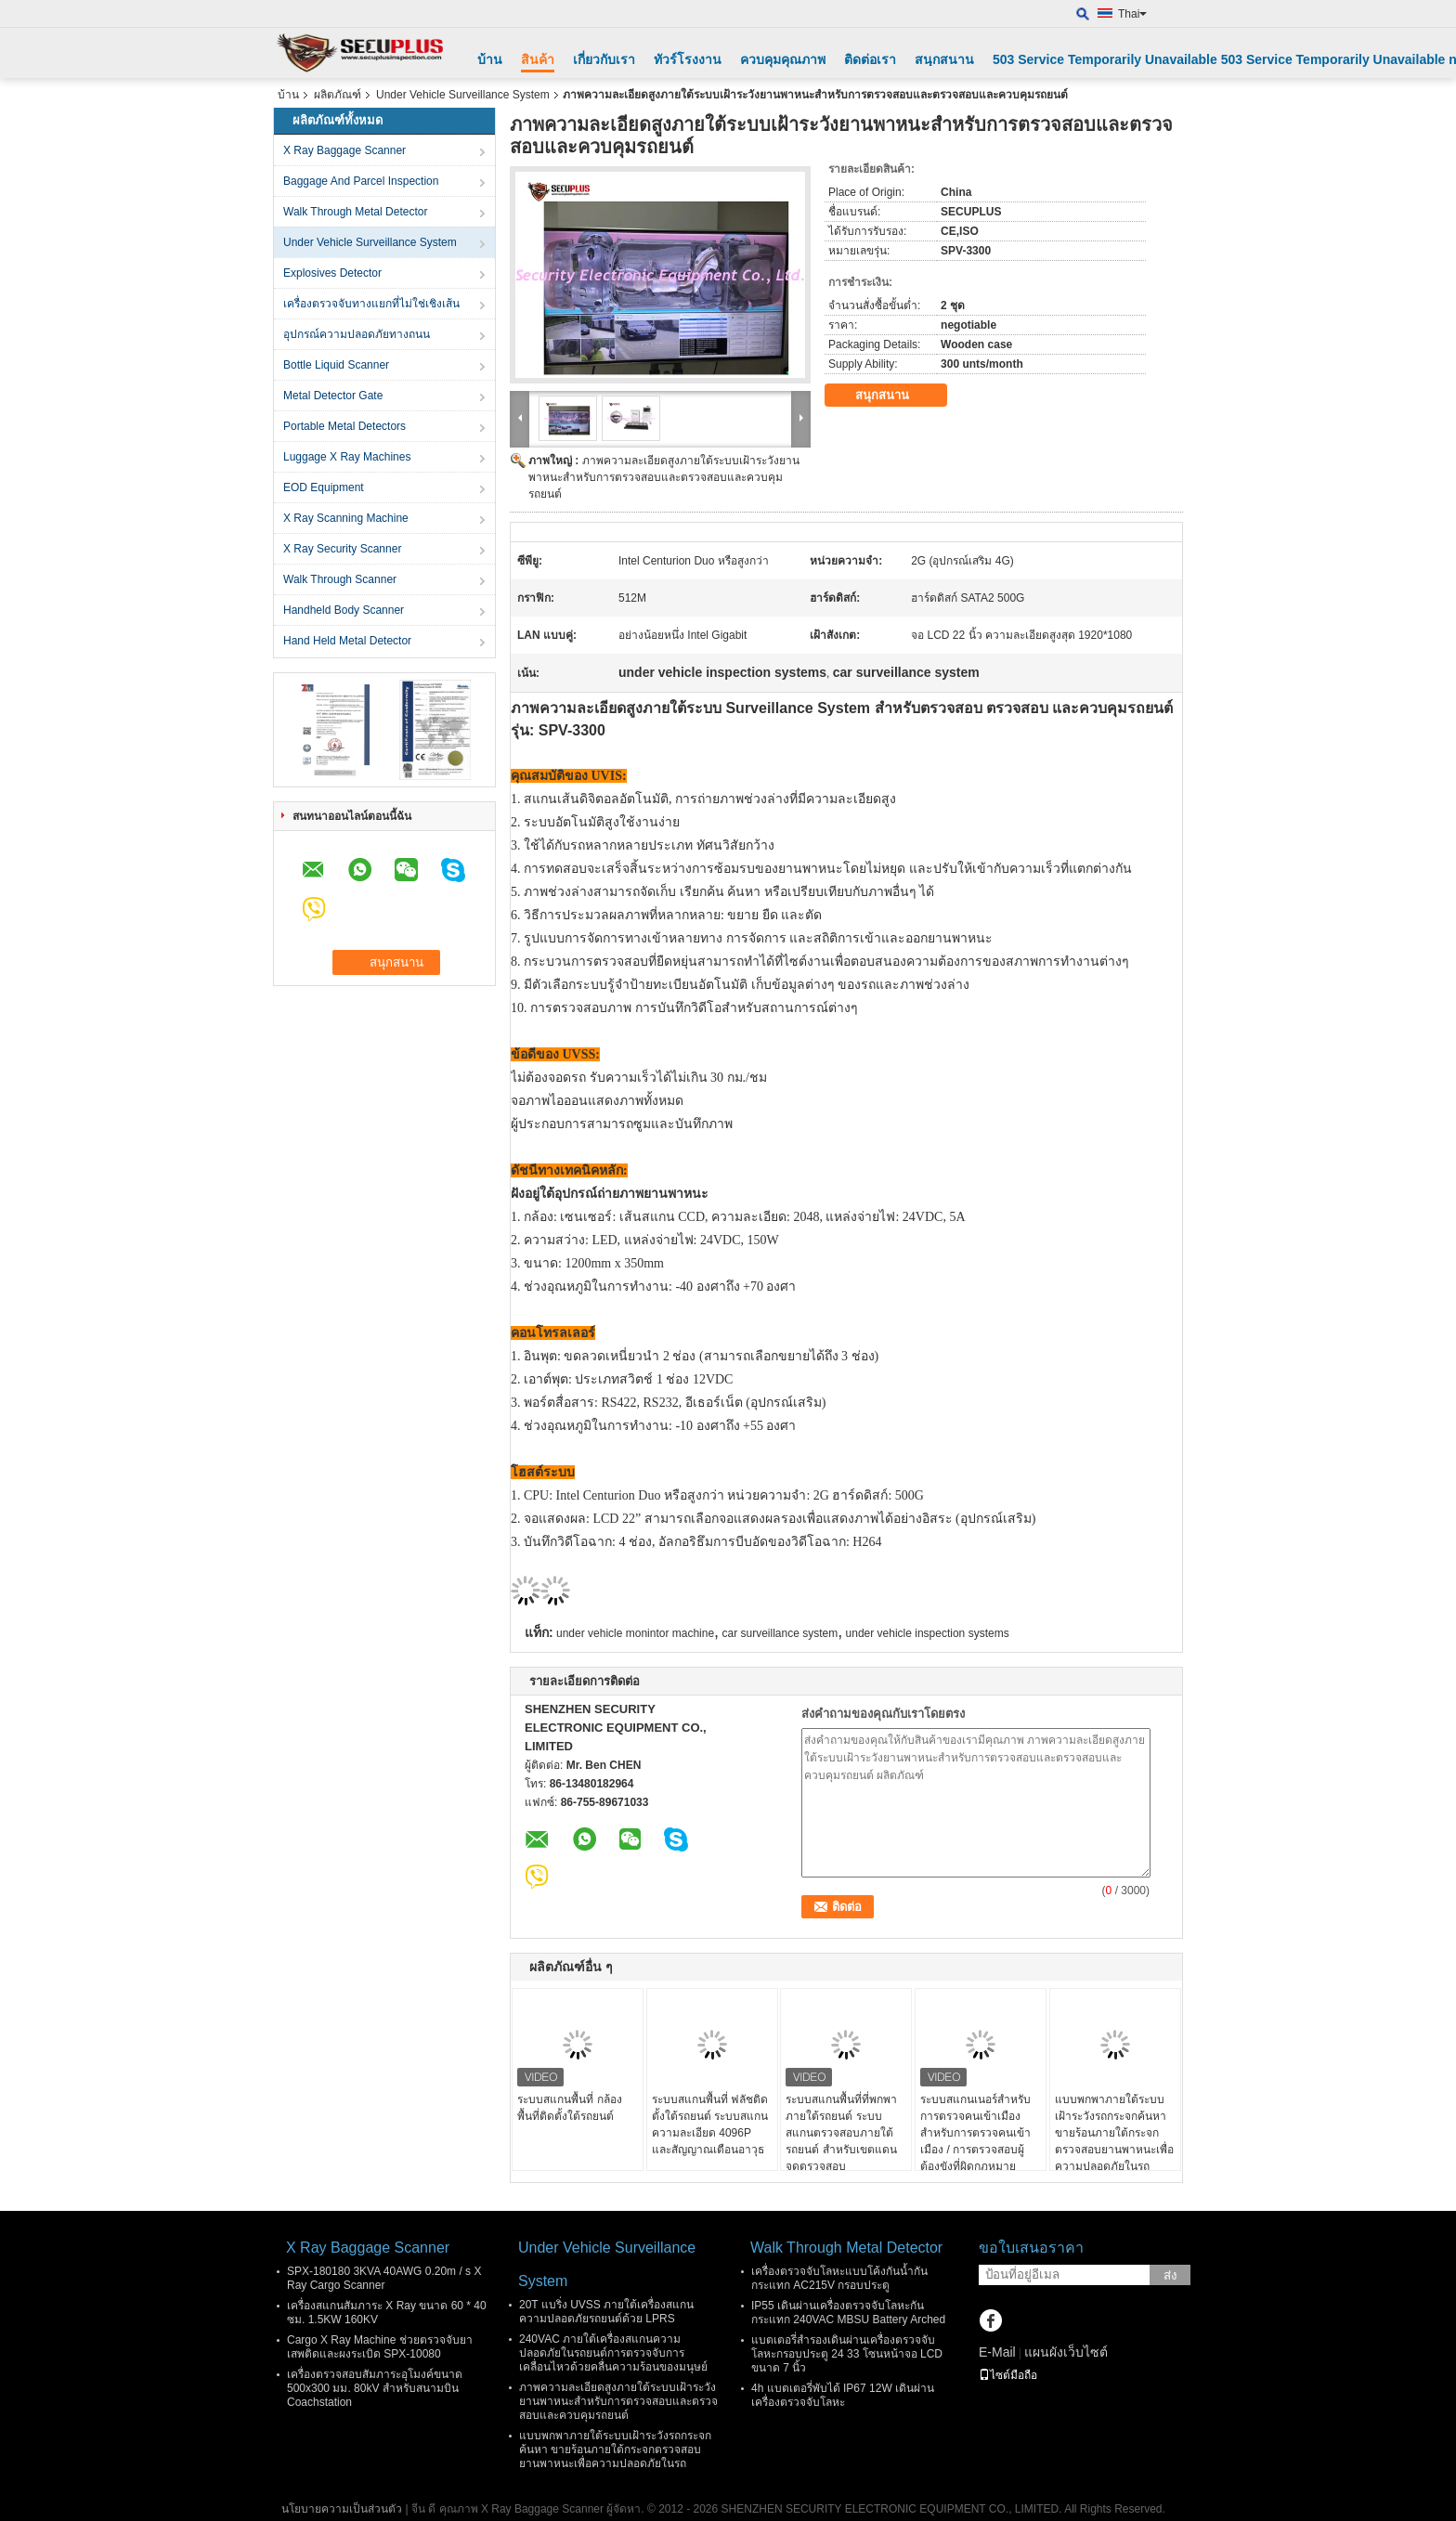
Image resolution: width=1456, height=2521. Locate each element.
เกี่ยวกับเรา (604, 59)
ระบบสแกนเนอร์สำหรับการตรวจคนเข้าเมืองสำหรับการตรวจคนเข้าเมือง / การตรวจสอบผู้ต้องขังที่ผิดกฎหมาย (975, 2133)
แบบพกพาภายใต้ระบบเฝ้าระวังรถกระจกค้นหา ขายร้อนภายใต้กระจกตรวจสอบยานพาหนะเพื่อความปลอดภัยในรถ (1114, 2133)
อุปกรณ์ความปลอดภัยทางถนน (356, 334)
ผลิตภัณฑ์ (337, 94)
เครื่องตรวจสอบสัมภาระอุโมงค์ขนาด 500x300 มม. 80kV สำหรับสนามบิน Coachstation (374, 2388)
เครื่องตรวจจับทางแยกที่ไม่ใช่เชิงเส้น (371, 303)
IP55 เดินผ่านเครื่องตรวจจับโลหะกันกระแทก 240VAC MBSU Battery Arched (848, 2312)
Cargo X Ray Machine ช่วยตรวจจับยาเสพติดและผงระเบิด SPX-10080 (380, 2346)
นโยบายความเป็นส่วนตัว (341, 2508)
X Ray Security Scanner (342, 548)
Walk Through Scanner (339, 579)
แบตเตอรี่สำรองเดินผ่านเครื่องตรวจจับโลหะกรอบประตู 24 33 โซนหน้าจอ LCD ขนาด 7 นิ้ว (846, 2353)
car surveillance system (780, 1633)
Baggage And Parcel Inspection (360, 181)
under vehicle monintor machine (635, 1633)
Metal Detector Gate (333, 395)
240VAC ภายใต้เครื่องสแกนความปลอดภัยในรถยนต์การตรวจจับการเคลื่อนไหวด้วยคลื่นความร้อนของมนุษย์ (613, 2353)
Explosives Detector (332, 272)
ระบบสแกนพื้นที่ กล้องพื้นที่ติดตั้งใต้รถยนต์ (569, 2108)
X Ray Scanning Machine (346, 518)
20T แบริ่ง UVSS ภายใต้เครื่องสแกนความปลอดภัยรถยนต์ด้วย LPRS (606, 2311)
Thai (1132, 13)
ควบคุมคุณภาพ (783, 59)
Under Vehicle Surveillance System (463, 94)
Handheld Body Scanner (343, 610)
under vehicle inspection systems (927, 1633)
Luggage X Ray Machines (346, 456)
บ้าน (489, 59)
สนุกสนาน (944, 59)
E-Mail (997, 2352)
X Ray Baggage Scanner (344, 150)
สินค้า (537, 59)
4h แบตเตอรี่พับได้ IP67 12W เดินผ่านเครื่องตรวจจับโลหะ (842, 2395)
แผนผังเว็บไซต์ (1066, 2352)
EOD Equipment (323, 487)
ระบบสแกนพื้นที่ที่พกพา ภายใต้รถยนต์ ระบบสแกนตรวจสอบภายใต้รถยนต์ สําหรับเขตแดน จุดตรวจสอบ (841, 2133)
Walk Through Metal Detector (355, 211)
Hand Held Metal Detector (347, 640)
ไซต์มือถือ (1008, 2375)
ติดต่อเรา (870, 59)
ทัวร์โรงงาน (688, 59)
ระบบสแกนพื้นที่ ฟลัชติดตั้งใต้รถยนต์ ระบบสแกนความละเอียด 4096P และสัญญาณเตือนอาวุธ (710, 2124)
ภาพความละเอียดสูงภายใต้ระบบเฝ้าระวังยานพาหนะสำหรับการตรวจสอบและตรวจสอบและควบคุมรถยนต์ (664, 477)
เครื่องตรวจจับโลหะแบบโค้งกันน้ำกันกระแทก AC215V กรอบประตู (839, 2278)
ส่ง (1170, 2275)
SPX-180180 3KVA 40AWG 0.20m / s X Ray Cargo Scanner (384, 2278)
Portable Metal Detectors (344, 426)
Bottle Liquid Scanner (336, 364)
